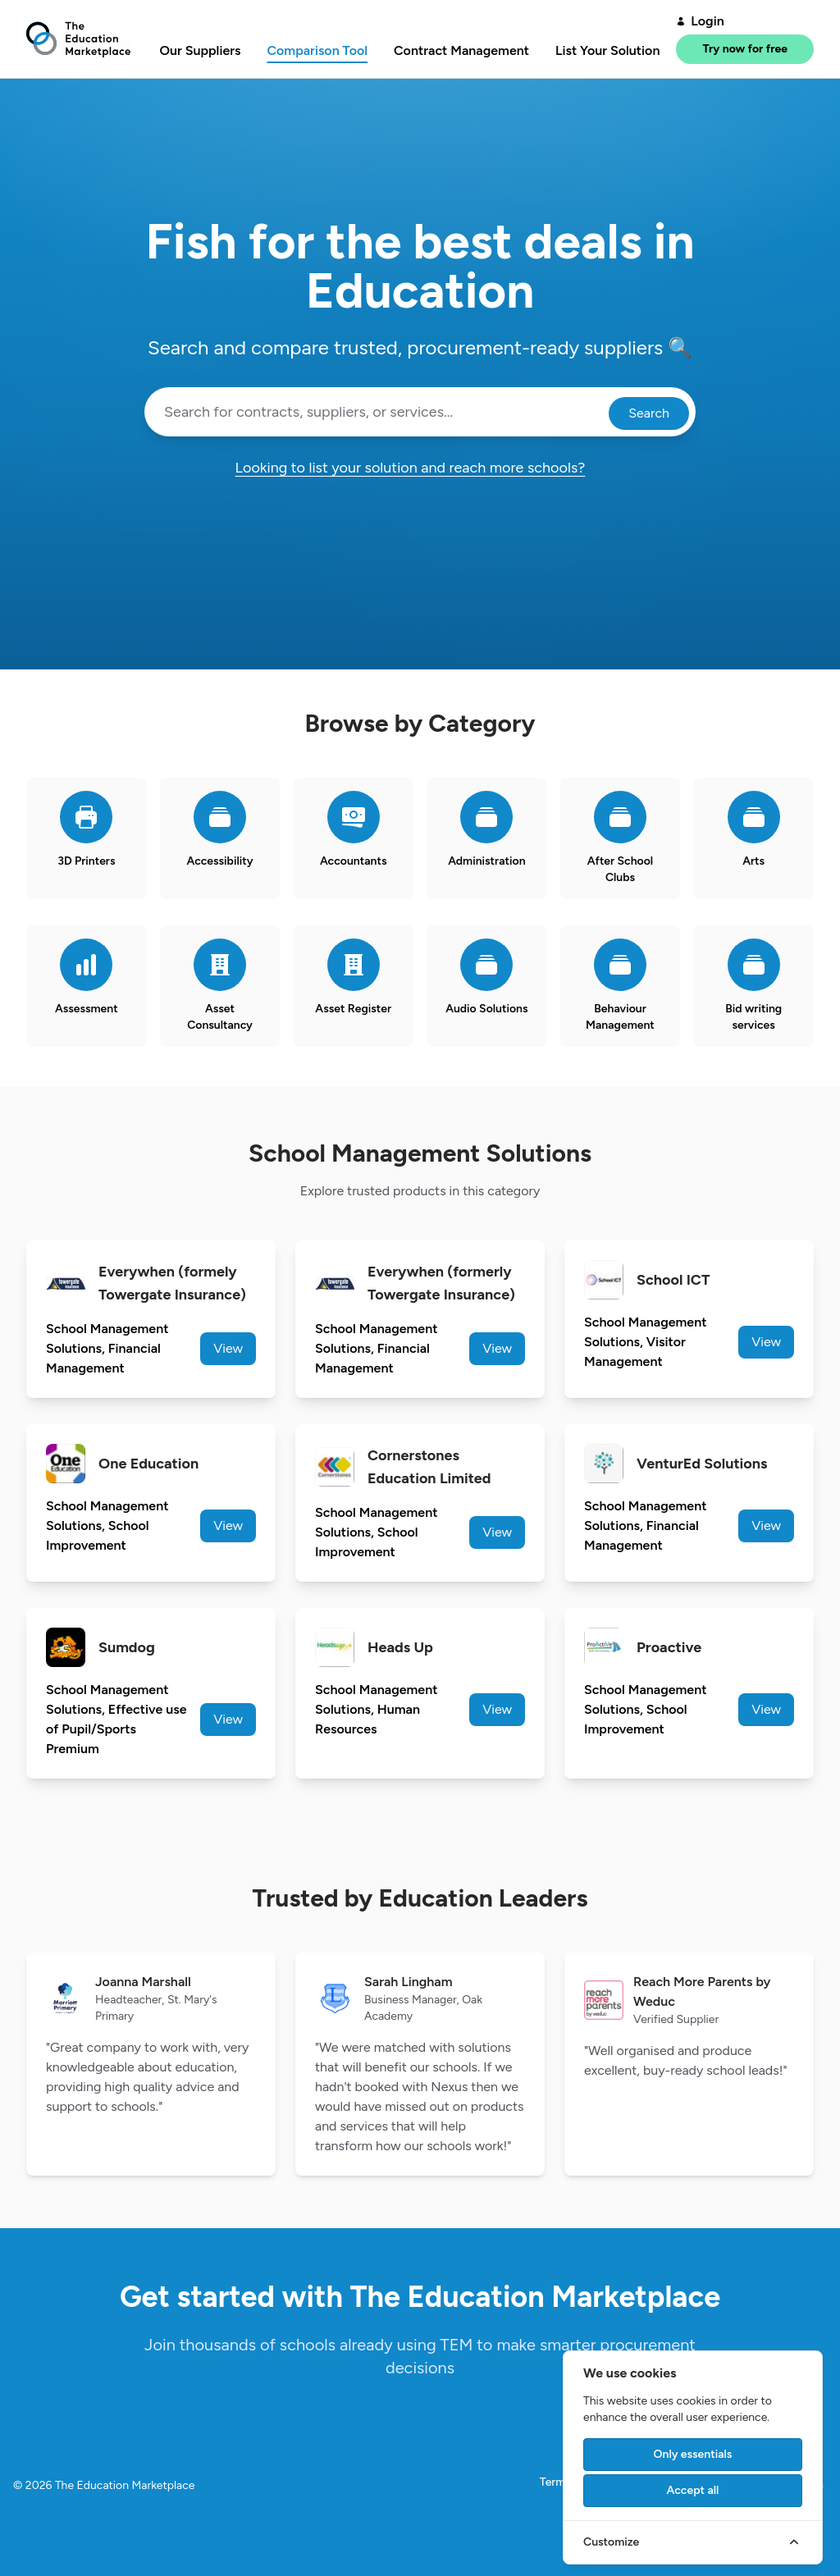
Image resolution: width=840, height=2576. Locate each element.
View (228, 1348)
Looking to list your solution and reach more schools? (420, 468)
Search (648, 413)
